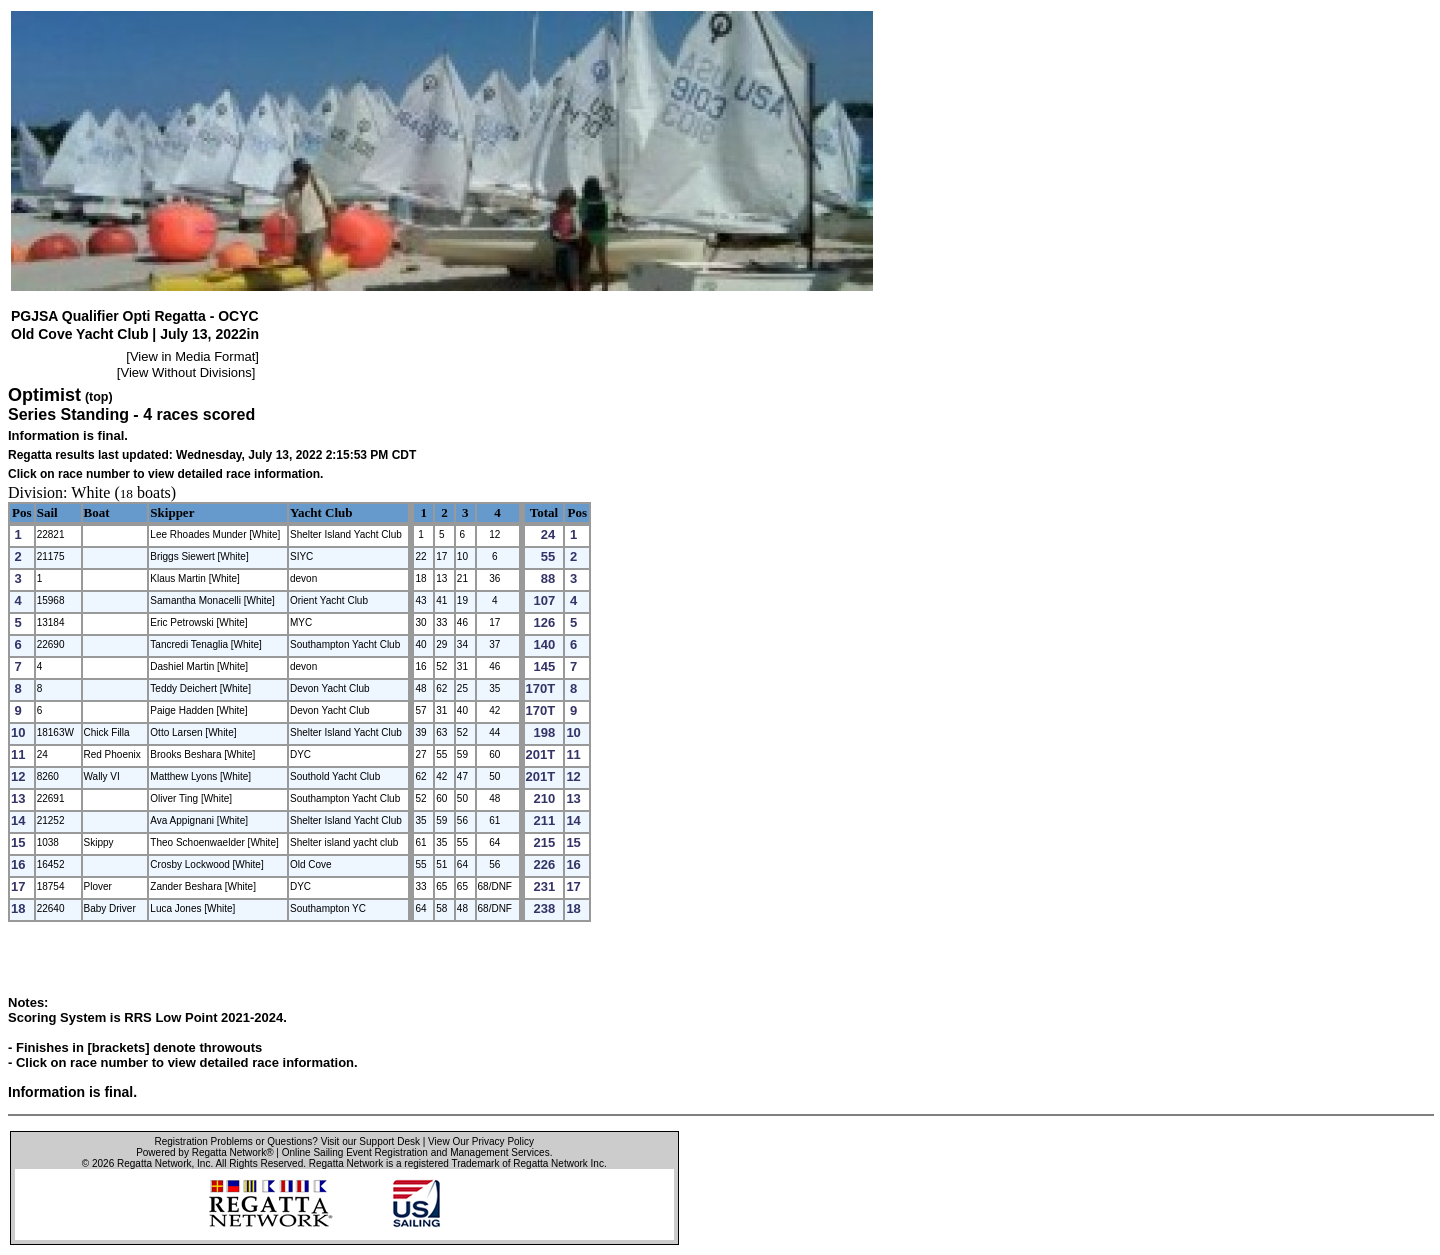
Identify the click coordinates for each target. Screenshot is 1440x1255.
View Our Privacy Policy (481, 1141)
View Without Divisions (185, 372)
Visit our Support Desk (370, 1141)
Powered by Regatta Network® (204, 1152)
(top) (99, 397)
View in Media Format (192, 356)
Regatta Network (154, 1163)
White (90, 492)
